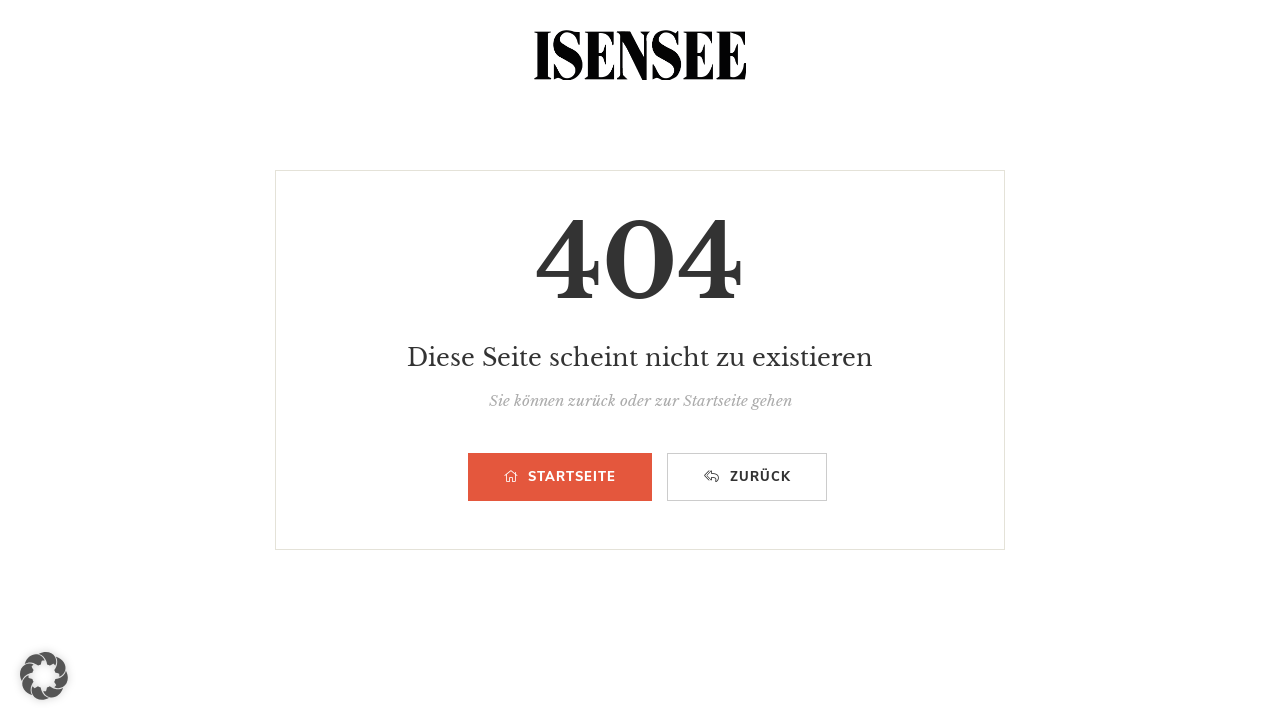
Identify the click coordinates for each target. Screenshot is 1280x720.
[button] (44, 676)
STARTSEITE (560, 477)
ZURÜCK (747, 477)
